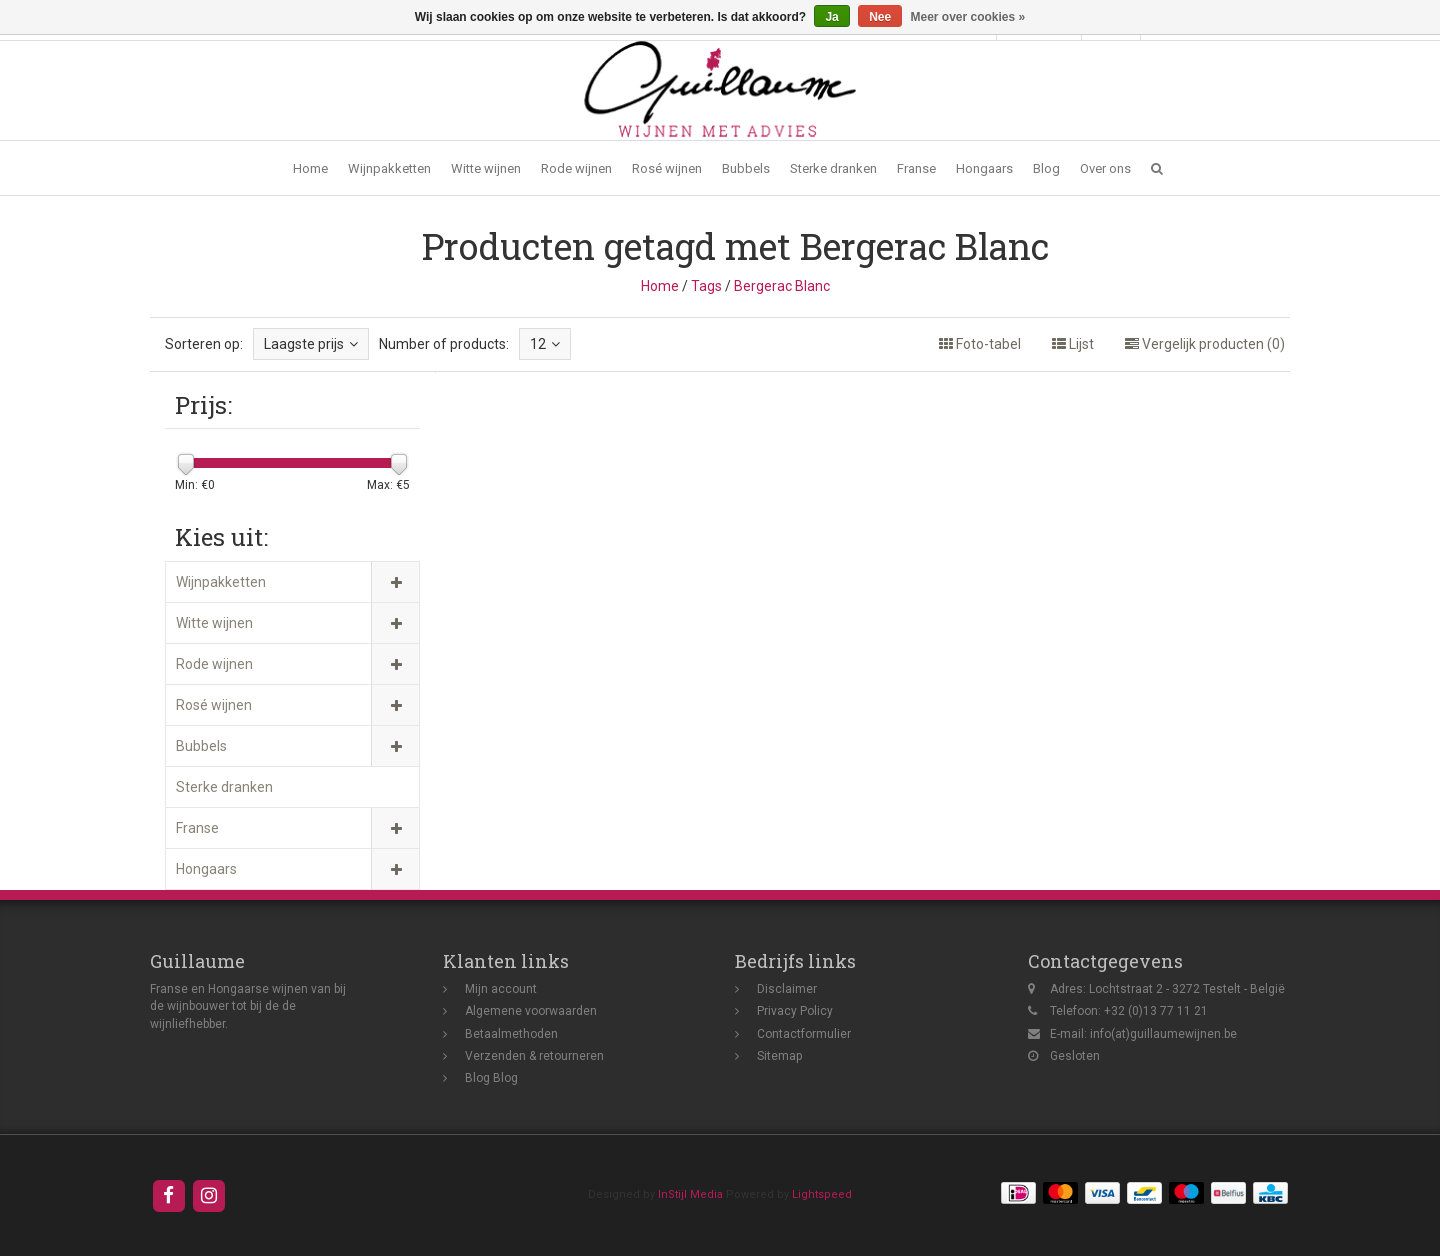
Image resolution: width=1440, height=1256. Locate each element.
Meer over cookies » (968, 17)
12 (545, 344)
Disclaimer (787, 989)
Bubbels (746, 168)
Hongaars (984, 168)
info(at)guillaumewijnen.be (1163, 1034)
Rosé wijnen (667, 168)
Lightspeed (822, 1194)
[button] (1157, 168)
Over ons (1105, 168)
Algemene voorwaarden (531, 1011)
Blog (1046, 168)
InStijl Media (690, 1194)
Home (310, 168)
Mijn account (501, 989)
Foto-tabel (980, 344)
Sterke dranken (833, 168)
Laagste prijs (311, 344)
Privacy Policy (795, 1011)
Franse (916, 168)
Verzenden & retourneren (534, 1056)
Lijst (1073, 344)
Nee (880, 17)
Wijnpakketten (389, 168)
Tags (706, 286)
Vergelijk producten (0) (1205, 344)
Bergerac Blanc (782, 286)
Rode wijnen (576, 168)
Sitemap (779, 1056)
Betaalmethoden (511, 1034)
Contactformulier (804, 1034)
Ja (831, 17)
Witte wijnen (486, 168)
